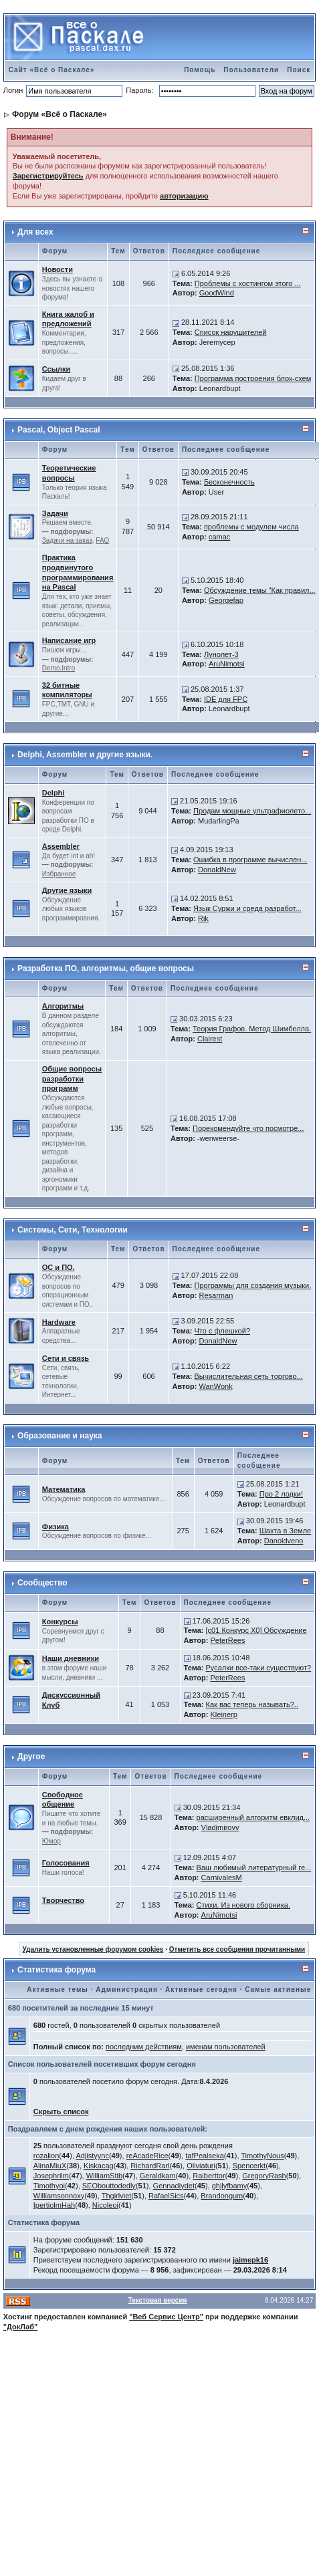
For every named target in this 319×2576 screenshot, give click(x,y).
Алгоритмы (63, 1006)
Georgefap (226, 600)
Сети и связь (65, 1358)
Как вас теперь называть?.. (252, 1704)
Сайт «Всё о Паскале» (52, 70)
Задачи (55, 513)
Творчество (63, 1900)
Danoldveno (284, 1541)
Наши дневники (70, 1658)
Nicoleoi (105, 2205)
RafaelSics (166, 2196)
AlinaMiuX (50, 2166)
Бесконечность (229, 482)
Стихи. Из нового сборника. (243, 1905)
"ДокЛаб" (20, 2327)
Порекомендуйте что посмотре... (248, 1128)
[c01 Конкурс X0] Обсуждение (256, 1630)
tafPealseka (204, 2156)
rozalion (46, 2156)
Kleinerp (224, 1714)
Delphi (53, 793)
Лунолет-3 (221, 654)
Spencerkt (249, 2166)
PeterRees (228, 1640)
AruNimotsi (227, 664)
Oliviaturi (201, 2166)
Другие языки (67, 890)
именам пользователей (225, 2047)
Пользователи (251, 70)
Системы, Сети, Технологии (72, 1230)
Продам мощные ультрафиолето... (252, 811)
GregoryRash (264, 2176)
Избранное (59, 874)
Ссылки (56, 369)
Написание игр (69, 640)
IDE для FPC (225, 699)
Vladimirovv (220, 1827)
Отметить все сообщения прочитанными (237, 1949)
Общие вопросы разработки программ (72, 1079)
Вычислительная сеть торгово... (249, 1376)
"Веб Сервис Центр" (166, 2317)
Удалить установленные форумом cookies (93, 1949)
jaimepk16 (250, 2260)
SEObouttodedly (109, 2186)
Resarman (216, 1295)
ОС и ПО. (58, 1267)
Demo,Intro (58, 668)
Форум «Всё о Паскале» (59, 114)
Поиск (298, 70)
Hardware (59, 1322)
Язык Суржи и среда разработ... (247, 908)
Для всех (35, 232)
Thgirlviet (117, 2196)
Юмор (51, 1841)
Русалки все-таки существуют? (259, 1668)
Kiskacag (99, 2166)
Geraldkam (158, 2176)
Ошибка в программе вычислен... (250, 860)
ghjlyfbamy (229, 2186)
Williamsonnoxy (58, 2196)
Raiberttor (209, 2176)
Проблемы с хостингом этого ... (248, 283)
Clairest (209, 1039)
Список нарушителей (231, 332)
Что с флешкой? (222, 1331)
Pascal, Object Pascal (58, 429)
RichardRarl (149, 2166)
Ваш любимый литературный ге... (254, 1867)
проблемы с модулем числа (251, 527)
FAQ (102, 540)
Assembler (61, 846)
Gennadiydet (174, 2186)
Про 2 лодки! (281, 1494)
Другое (31, 1756)
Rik (203, 918)
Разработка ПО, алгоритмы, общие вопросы (105, 968)
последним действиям (144, 2047)
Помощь (199, 70)
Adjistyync (92, 2156)
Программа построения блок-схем (253, 378)
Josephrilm (51, 2176)
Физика (55, 1527)
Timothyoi (49, 2186)
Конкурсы (60, 1622)
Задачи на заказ (67, 540)
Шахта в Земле (285, 1531)
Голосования (66, 1863)
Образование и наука (59, 1435)
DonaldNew (217, 870)
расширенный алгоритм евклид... (253, 1817)
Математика (64, 1489)
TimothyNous (262, 2156)
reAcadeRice (147, 2156)
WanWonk (216, 1386)
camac (219, 537)
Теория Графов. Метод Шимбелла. (252, 1029)
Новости (57, 269)
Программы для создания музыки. (253, 1285)
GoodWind (216, 293)
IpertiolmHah (54, 2205)
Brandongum (222, 2196)
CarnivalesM (221, 1878)
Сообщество (42, 1582)
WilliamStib (104, 2176)
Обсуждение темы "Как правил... (260, 590)
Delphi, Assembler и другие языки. (84, 754)
